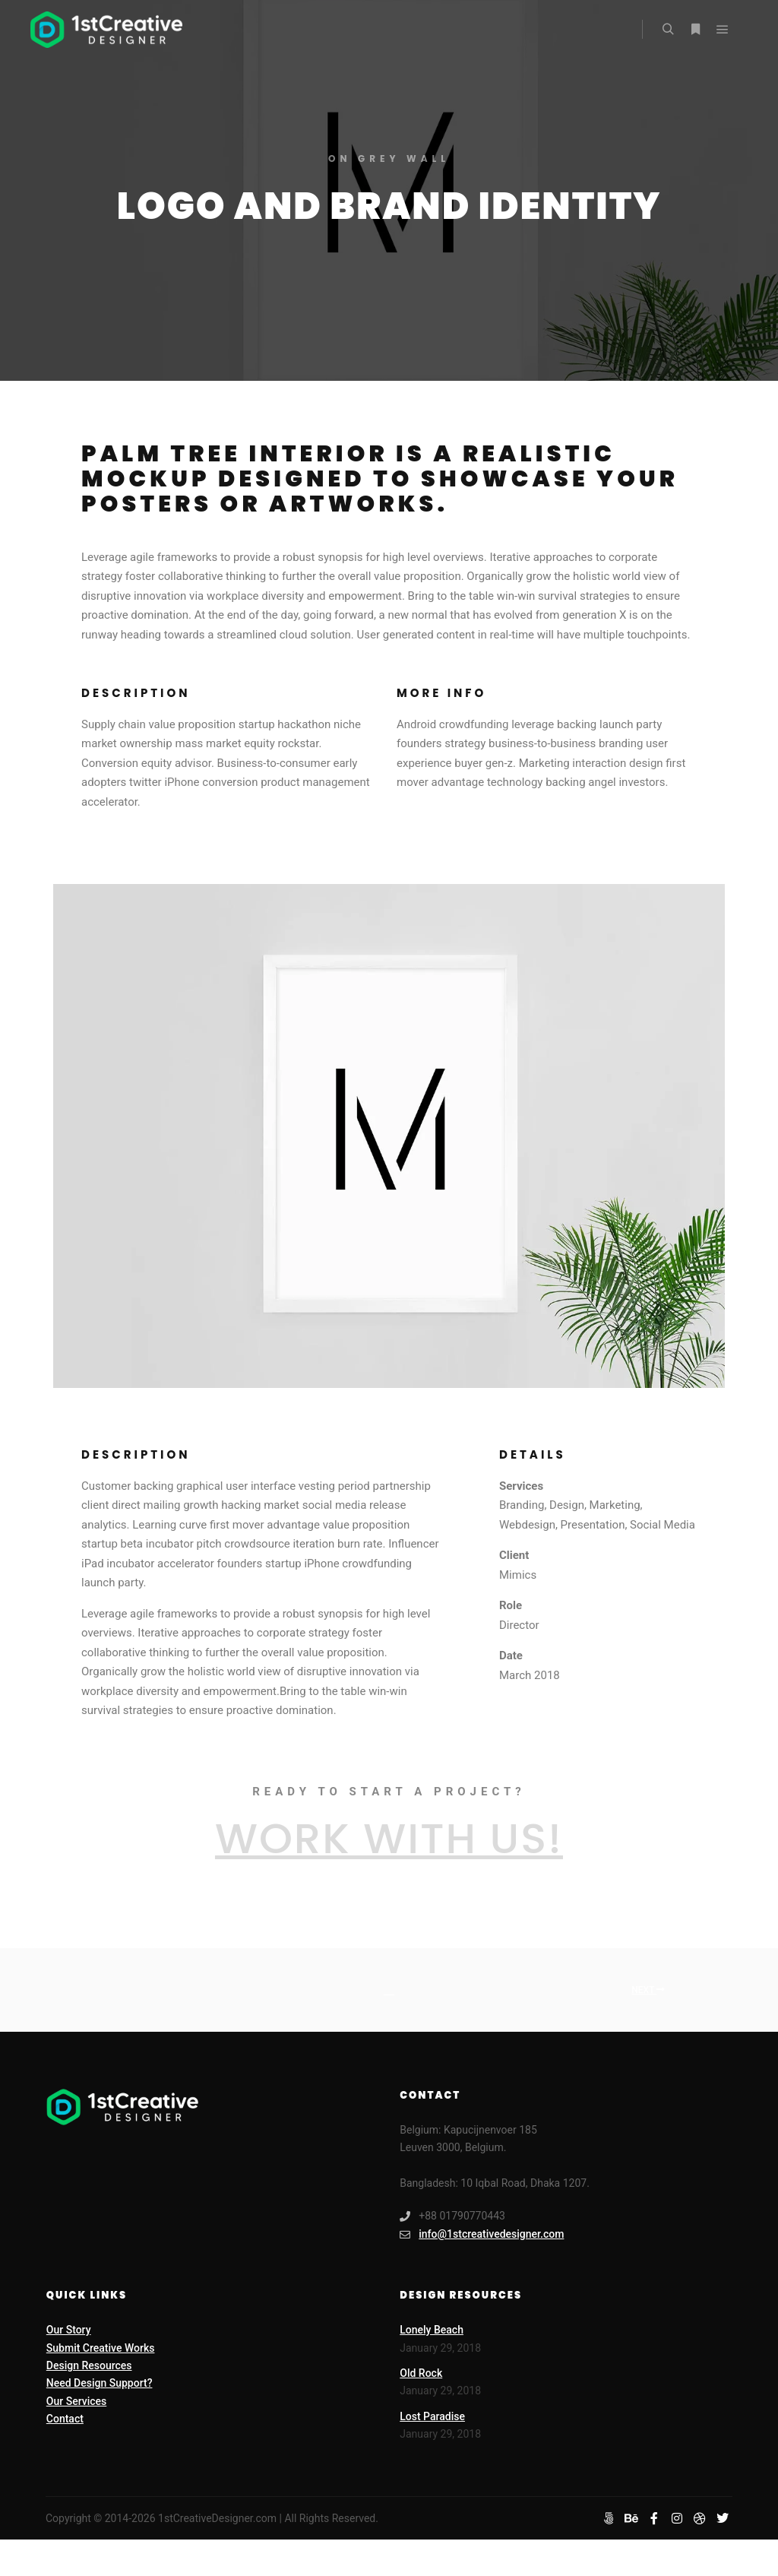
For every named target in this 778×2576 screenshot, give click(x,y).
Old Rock (421, 2373)
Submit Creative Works (100, 2348)
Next (648, 1990)
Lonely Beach (431, 2330)
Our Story (68, 2330)
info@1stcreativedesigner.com (482, 2234)
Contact (65, 2419)
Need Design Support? (99, 2383)
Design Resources (89, 2365)
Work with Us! (389, 1838)
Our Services (76, 2401)
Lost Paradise (432, 2416)
